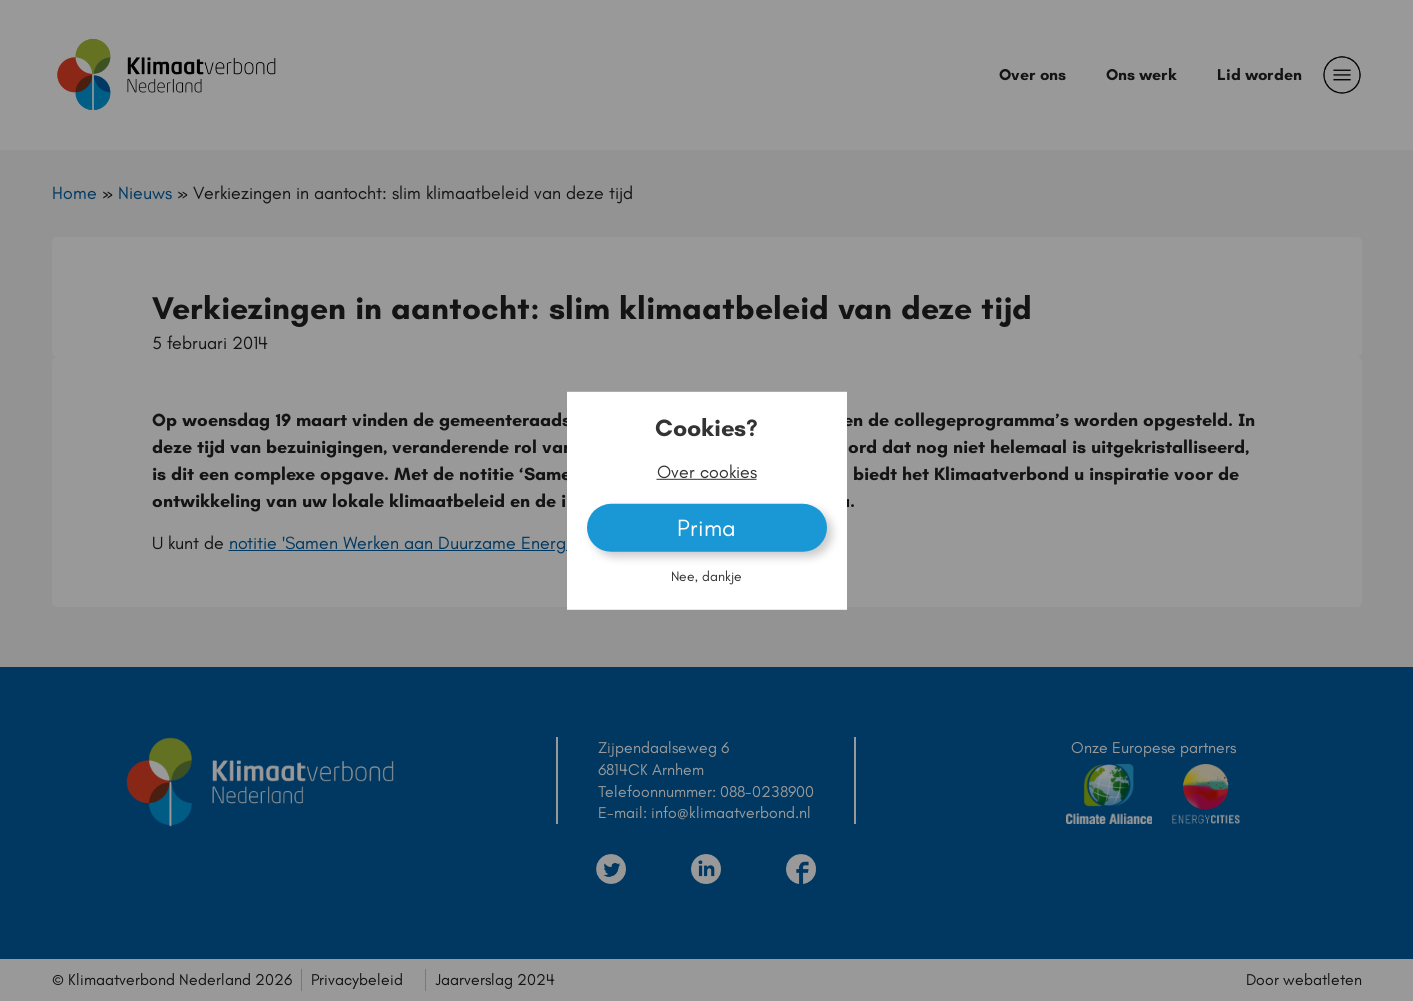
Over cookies (707, 472)
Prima (706, 527)
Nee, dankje (706, 576)
